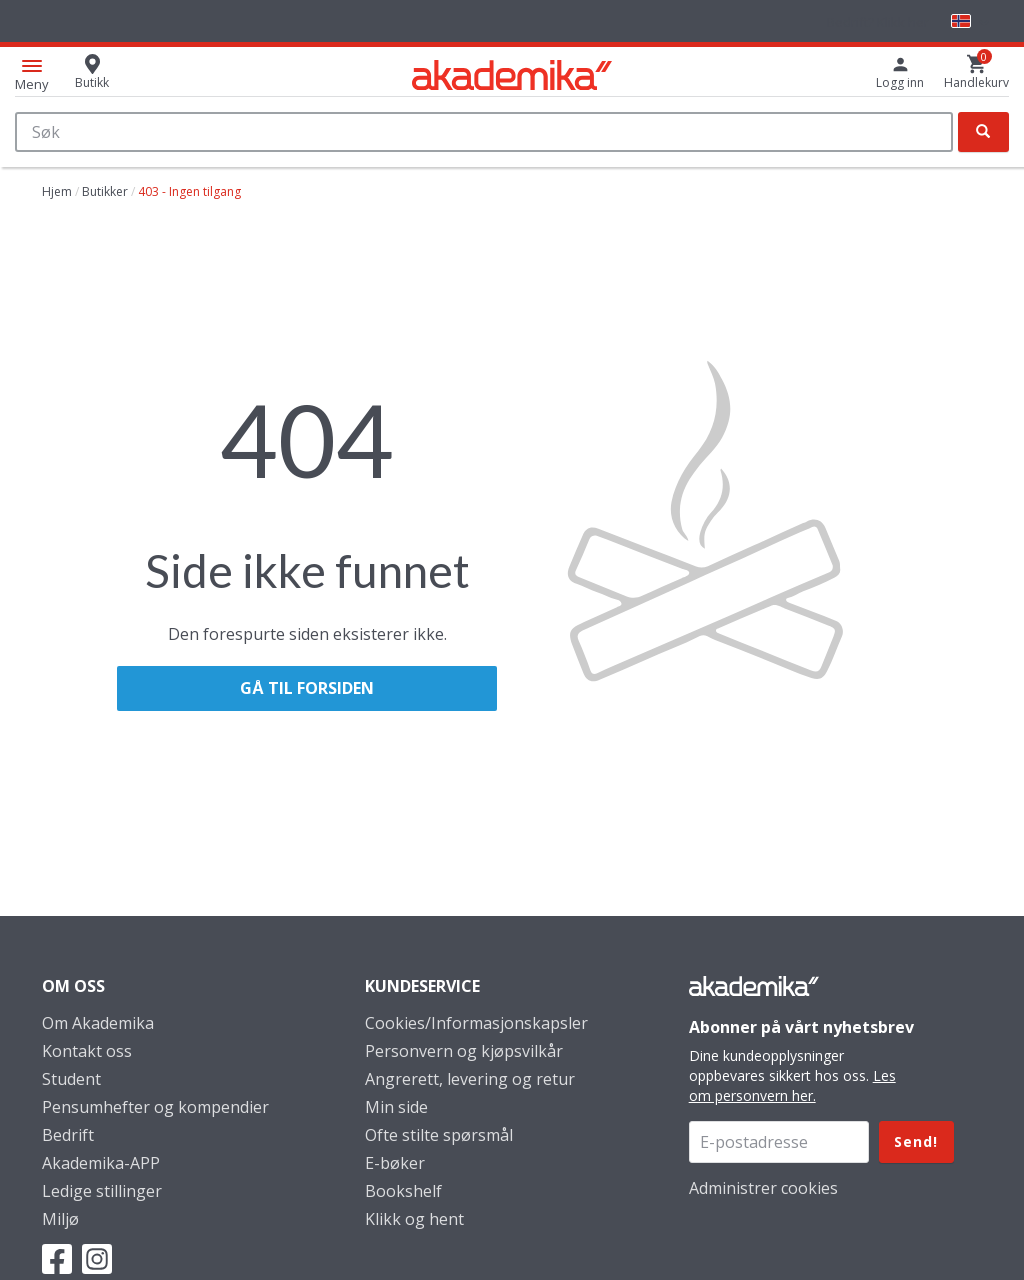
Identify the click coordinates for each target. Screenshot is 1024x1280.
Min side (396, 1107)
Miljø (60, 1219)
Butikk (92, 82)
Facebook (57, 1259)
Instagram (97, 1259)
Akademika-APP (101, 1163)
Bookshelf (403, 1191)
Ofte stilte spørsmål (439, 1135)
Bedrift (68, 1135)
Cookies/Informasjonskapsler (476, 1023)
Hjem (57, 191)
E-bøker (395, 1163)
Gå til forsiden (307, 688)
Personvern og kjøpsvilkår (464, 1051)
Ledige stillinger (102, 1191)
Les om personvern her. (792, 1085)
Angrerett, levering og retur (470, 1079)
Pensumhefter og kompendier (155, 1107)
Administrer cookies (763, 1188)
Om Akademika (98, 1023)
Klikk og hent (414, 1219)
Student (71, 1079)
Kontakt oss (87, 1051)
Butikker (105, 191)
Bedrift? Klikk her (878, 22)
